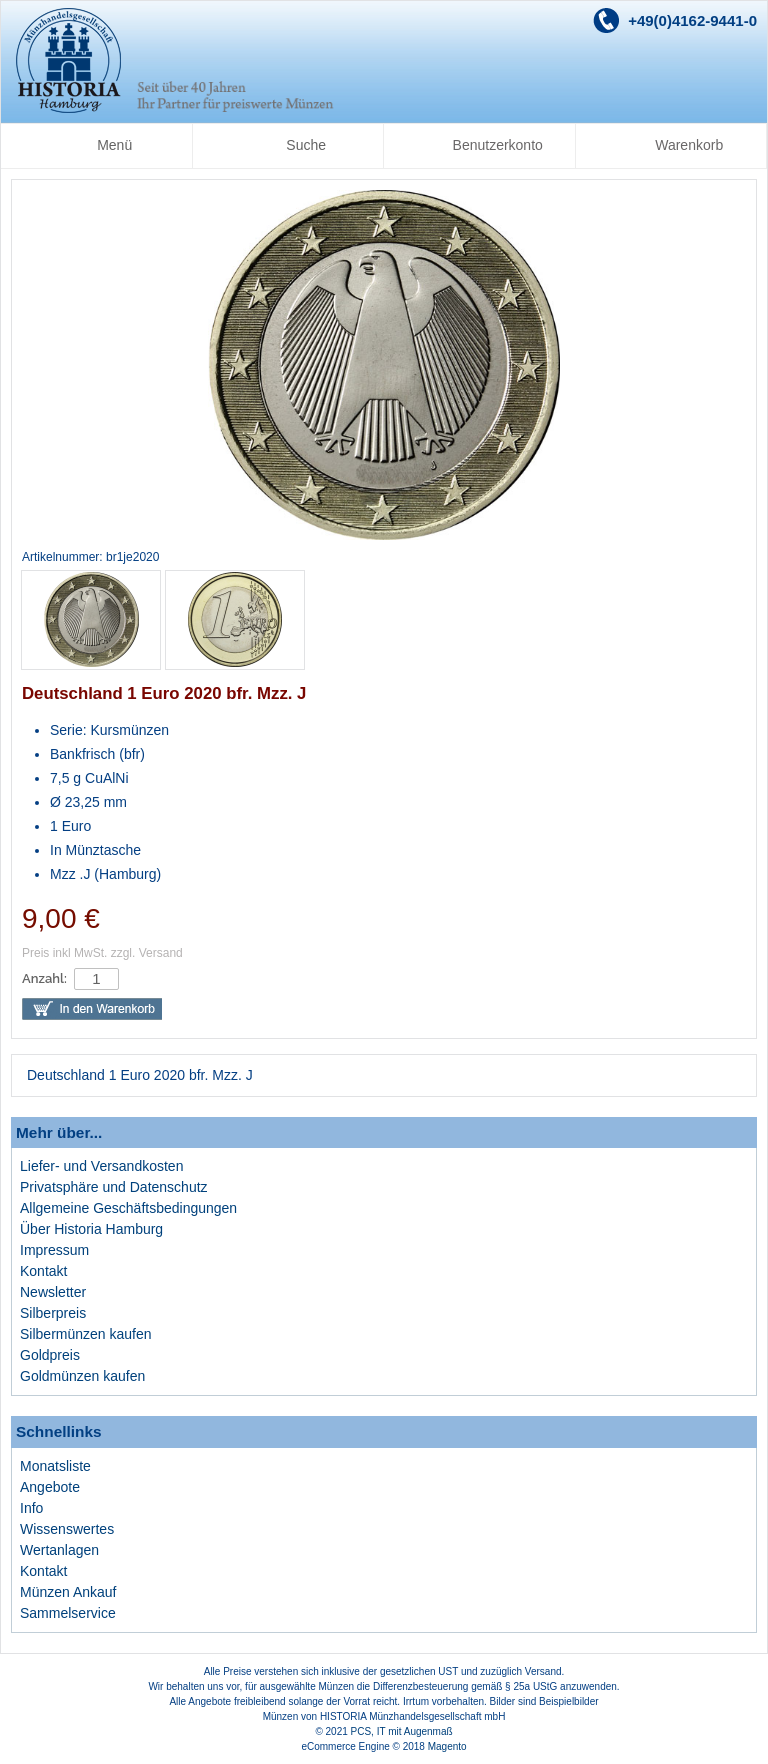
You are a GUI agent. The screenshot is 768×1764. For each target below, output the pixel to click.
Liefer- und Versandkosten (101, 1166)
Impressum (54, 1250)
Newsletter (53, 1292)
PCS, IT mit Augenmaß (402, 1731)
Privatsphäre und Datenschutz (114, 1187)
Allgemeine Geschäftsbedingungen (128, 1208)
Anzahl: (44, 978)
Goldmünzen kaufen (82, 1376)
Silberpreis (53, 1313)
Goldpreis (50, 1355)
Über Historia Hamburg (91, 1229)
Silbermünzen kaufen (86, 1334)
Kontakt (43, 1271)
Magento (447, 1746)
